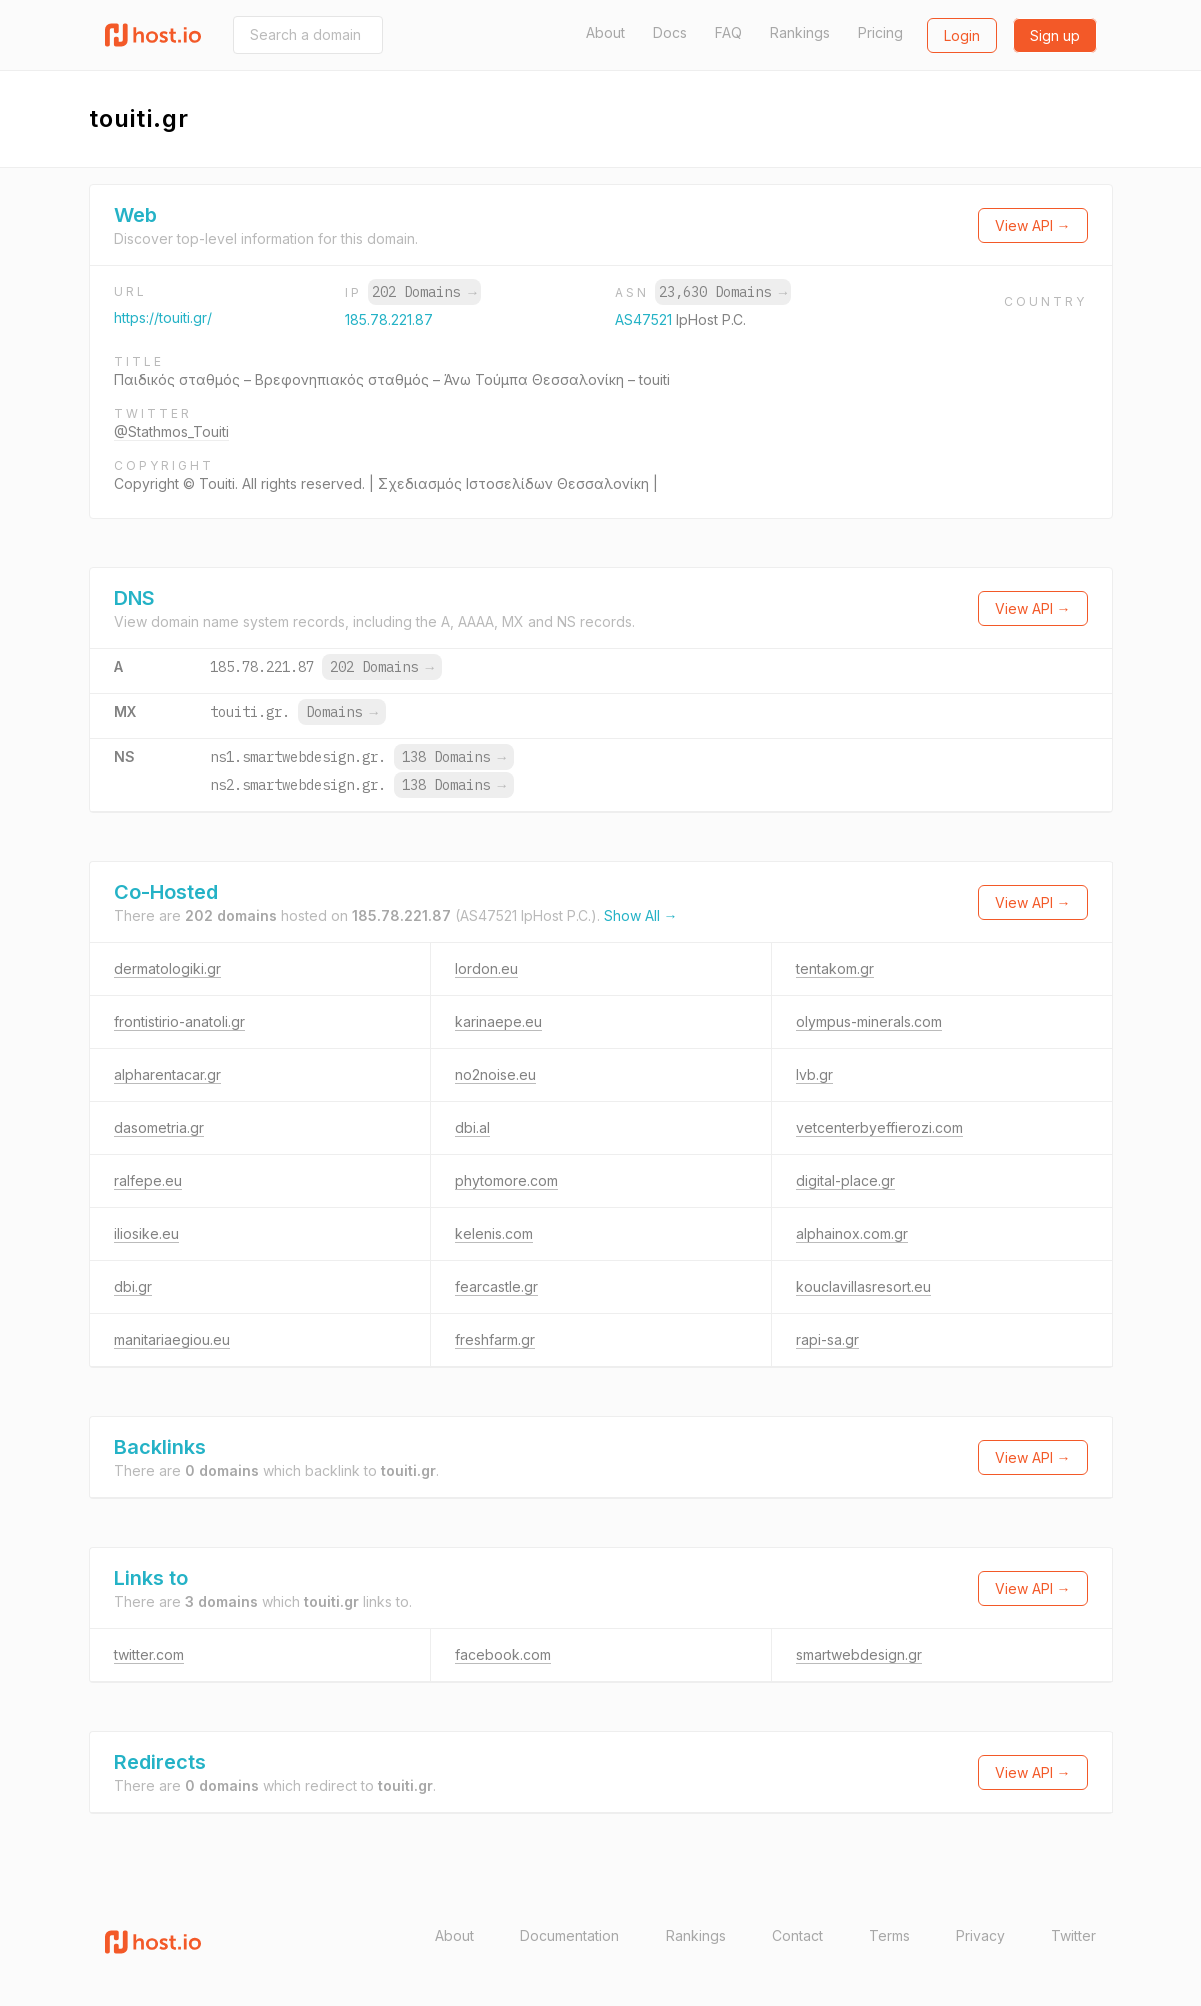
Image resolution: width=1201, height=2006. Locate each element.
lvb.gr (814, 1074)
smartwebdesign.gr (859, 1654)
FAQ (728, 32)
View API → (1033, 225)
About (605, 32)
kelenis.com (494, 1233)
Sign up (1055, 35)
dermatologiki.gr (167, 968)
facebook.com (503, 1654)
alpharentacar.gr (167, 1074)
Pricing (880, 32)
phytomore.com (506, 1180)
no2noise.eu (495, 1074)
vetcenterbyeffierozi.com (879, 1127)
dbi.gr (133, 1286)
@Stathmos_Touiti (171, 431)
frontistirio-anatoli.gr (179, 1021)
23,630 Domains (723, 292)
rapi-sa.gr (827, 1339)
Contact (797, 1935)
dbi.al (472, 1127)
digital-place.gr (845, 1180)
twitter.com (149, 1654)
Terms (889, 1935)
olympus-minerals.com (869, 1021)
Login (962, 35)
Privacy (980, 1935)
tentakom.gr (835, 968)
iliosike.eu (146, 1233)
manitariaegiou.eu (172, 1339)
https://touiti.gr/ (163, 317)
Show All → (641, 915)
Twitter (1073, 1935)
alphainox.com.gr (852, 1233)
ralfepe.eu (148, 1180)
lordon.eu (486, 968)
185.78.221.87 (389, 319)
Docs (670, 32)
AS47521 (645, 319)
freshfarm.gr (495, 1339)
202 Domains (424, 292)
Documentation (569, 1935)
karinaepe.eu (498, 1021)
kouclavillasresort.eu (863, 1286)
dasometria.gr (159, 1127)
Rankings (800, 32)
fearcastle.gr (496, 1286)
